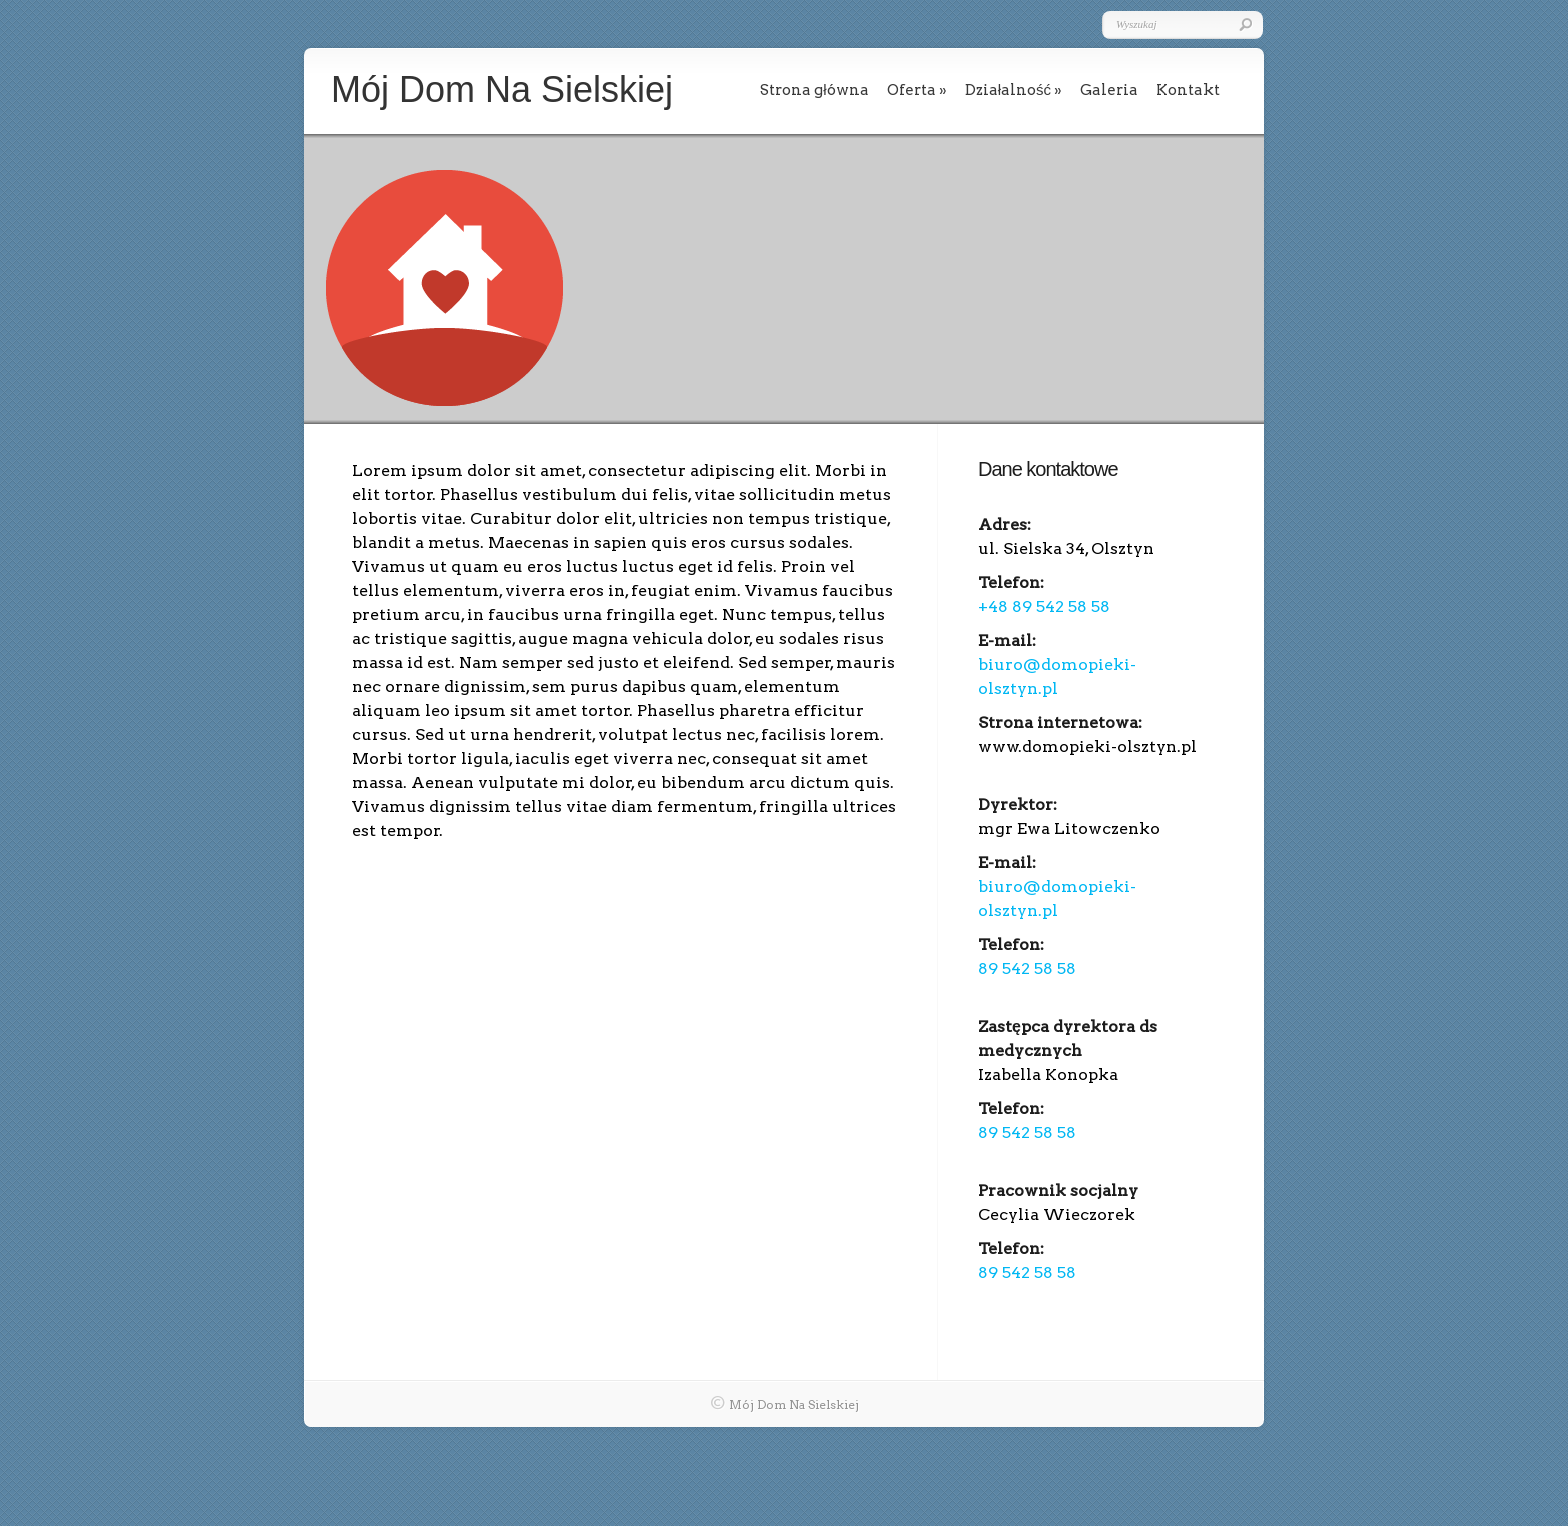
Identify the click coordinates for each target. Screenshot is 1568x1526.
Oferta (911, 90)
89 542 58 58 (1027, 968)
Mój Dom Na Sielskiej (794, 1404)
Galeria (1109, 90)
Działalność (1008, 90)
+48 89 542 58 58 (1044, 606)
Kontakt (1188, 90)
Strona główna (814, 90)
